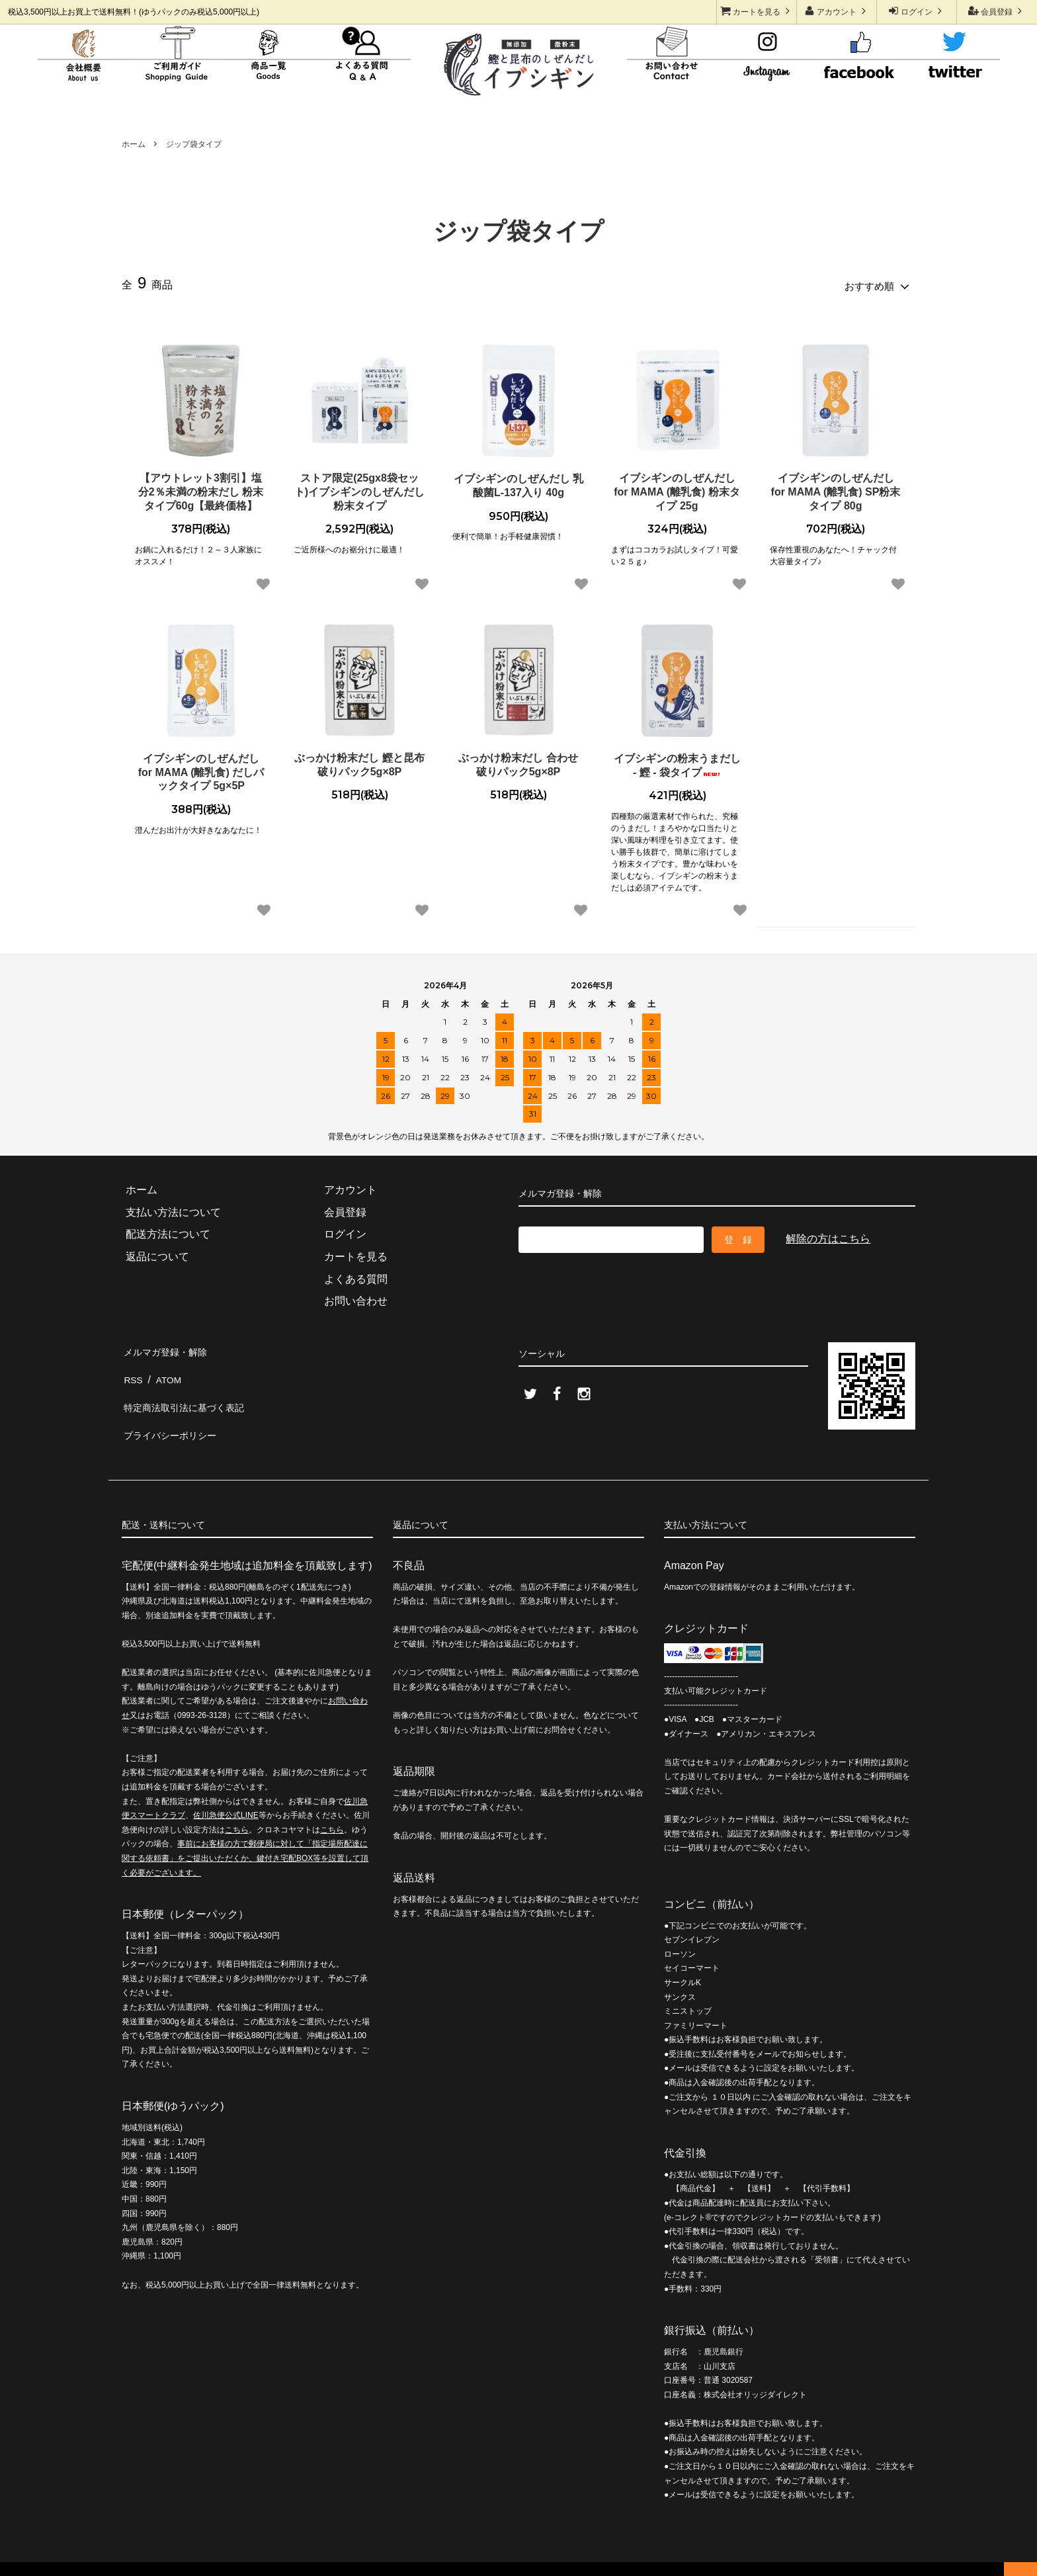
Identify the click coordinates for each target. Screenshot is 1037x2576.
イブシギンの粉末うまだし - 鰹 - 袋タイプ (677, 762)
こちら (237, 1804)
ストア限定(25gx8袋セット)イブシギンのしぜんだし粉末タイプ (359, 488)
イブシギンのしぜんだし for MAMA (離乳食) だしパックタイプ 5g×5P (201, 769)
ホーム (133, 144)
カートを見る (757, 11)
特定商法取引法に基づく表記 (190, 1390)
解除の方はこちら (828, 1235)
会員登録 (997, 11)
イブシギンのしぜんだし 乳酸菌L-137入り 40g (518, 482)
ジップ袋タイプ (194, 144)
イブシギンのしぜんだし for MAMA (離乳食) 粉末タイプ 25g (677, 488)
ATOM (166, 1368)
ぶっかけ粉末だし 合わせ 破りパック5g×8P (517, 761)
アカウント (837, 11)
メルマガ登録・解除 (169, 1346)
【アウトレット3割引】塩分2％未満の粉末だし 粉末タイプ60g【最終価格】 (200, 488)
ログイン (917, 11)
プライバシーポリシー (175, 1412)
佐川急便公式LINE (226, 1789)
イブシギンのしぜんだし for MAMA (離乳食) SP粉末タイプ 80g (836, 488)
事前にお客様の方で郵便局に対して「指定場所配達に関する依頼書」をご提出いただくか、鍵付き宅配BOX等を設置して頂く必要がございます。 (245, 1833)
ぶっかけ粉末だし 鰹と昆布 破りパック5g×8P (359, 761)
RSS (133, 1368)
